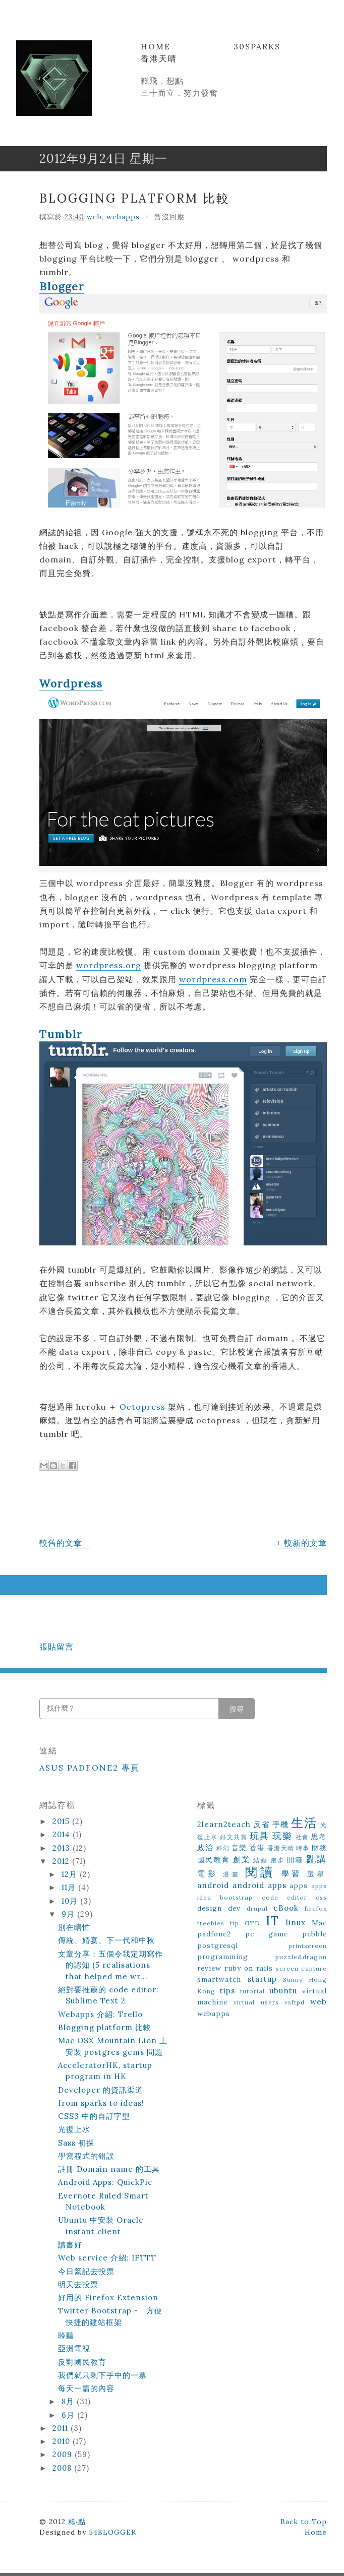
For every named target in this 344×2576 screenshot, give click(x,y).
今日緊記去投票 (86, 2271)
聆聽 (66, 2335)
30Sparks (257, 46)
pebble (314, 1933)
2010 (62, 2441)
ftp (234, 1923)
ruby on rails (248, 1968)
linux (296, 1922)
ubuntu (283, 1990)
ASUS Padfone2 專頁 (89, 1768)
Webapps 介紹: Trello (100, 2014)
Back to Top (303, 2521)
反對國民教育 (82, 2362)
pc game (266, 1933)
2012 (62, 1861)
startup (262, 1979)
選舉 (317, 1873)
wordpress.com (213, 979)
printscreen (308, 1946)
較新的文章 (305, 1543)
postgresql (217, 1945)
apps (299, 1885)
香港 (257, 1847)
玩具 (259, 1836)
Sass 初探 (76, 2143)
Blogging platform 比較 (134, 198)
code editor (284, 1897)
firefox (316, 1908)
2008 (63, 2468)
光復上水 (74, 2129)
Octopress (142, 1407)
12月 (71, 1874)
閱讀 (260, 1872)
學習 (291, 1873)
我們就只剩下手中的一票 (102, 2375)
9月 (69, 1914)
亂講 (317, 1859)
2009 (63, 2454)
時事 (302, 1848)
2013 (62, 1848)
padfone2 (214, 1933)
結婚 (260, 1860)
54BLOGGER (112, 2532)
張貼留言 (56, 1647)
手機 (280, 1824)
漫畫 (232, 1874)
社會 (302, 1837)
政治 (205, 1847)
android (213, 1885)
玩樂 (282, 1836)
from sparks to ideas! (101, 2103)
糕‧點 (77, 2521)
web (94, 216)
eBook (286, 1908)
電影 (207, 1873)
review (209, 1968)
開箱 (295, 1859)
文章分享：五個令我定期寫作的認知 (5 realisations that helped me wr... (110, 1965)
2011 (61, 2428)
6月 (69, 2415)
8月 (69, 2401)
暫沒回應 (169, 216)
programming (222, 1956)
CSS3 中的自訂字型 (94, 2116)
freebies (210, 1923)
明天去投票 (78, 2284)
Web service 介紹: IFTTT (107, 2258)
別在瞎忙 (74, 1927)
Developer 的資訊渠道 (100, 2090)
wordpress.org (108, 965)
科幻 (223, 1848)
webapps (123, 216)
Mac (319, 1922)
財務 (319, 1847)
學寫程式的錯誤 (86, 2156)
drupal (257, 1908)
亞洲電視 (74, 2348)
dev (234, 1908)
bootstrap (236, 1897)
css (321, 1897)
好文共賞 (233, 1837)
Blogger (61, 286)
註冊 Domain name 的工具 (109, 2169)
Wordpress (71, 683)
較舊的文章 (60, 1543)
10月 (71, 1901)
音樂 (239, 1847)
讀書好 (70, 2244)
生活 (303, 1823)
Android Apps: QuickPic (105, 2182)
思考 (319, 1836)
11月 (70, 1887)
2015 (62, 1821)
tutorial (252, 1991)
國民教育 (213, 1859)
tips (227, 1990)
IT (272, 1921)
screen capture (301, 1968)
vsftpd (294, 2002)
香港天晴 (159, 58)
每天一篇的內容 (86, 2388)
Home (155, 46)
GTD (252, 1923)
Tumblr (60, 1034)
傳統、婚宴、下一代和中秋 (106, 1940)
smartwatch (219, 1979)
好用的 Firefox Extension (108, 2297)
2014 (62, 1834)
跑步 (277, 1860)
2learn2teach (224, 1824)
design (209, 1908)
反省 (261, 1824)
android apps (259, 1885)
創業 (241, 1859)
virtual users (256, 2002)
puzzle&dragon (301, 1957)
